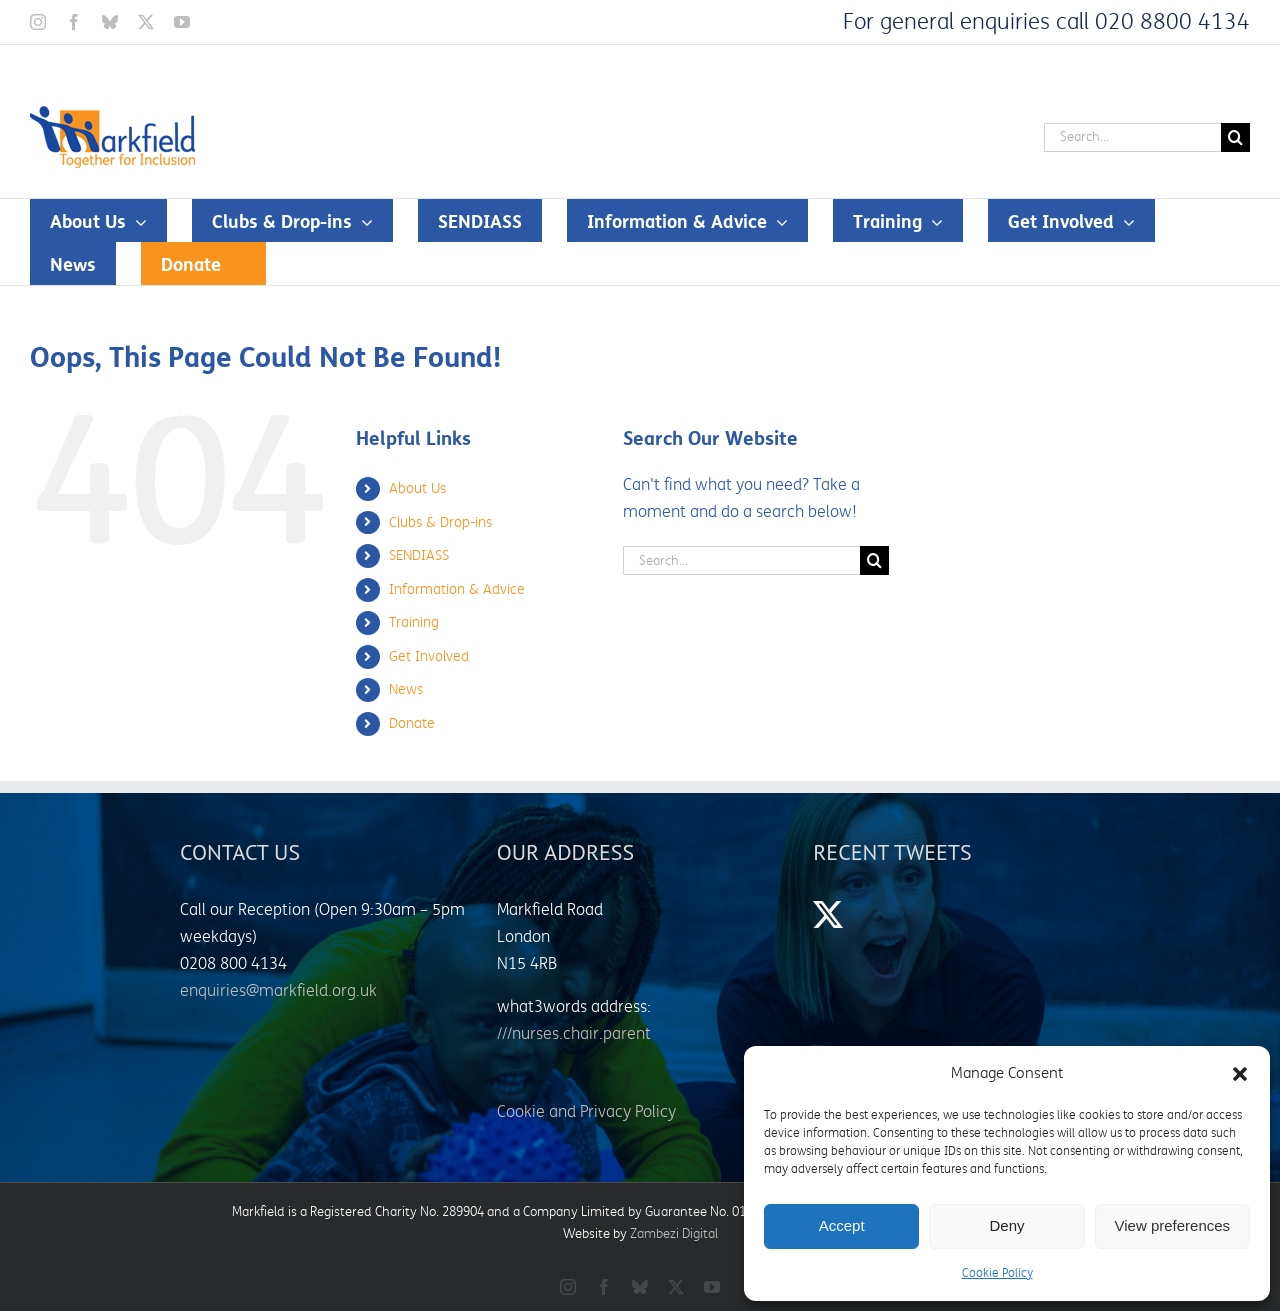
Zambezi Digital (674, 1234)
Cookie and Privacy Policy (586, 1112)
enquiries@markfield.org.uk (278, 991)
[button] (1240, 1074)
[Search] (1235, 137)
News (406, 689)
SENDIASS (419, 555)
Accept (842, 1225)
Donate (412, 723)
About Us (417, 488)
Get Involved (429, 656)
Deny (1006, 1225)
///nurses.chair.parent (574, 1034)
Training (414, 622)
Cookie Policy (997, 1273)
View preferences (1173, 1225)
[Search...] (1132, 137)
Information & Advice (457, 589)
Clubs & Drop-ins (440, 522)
